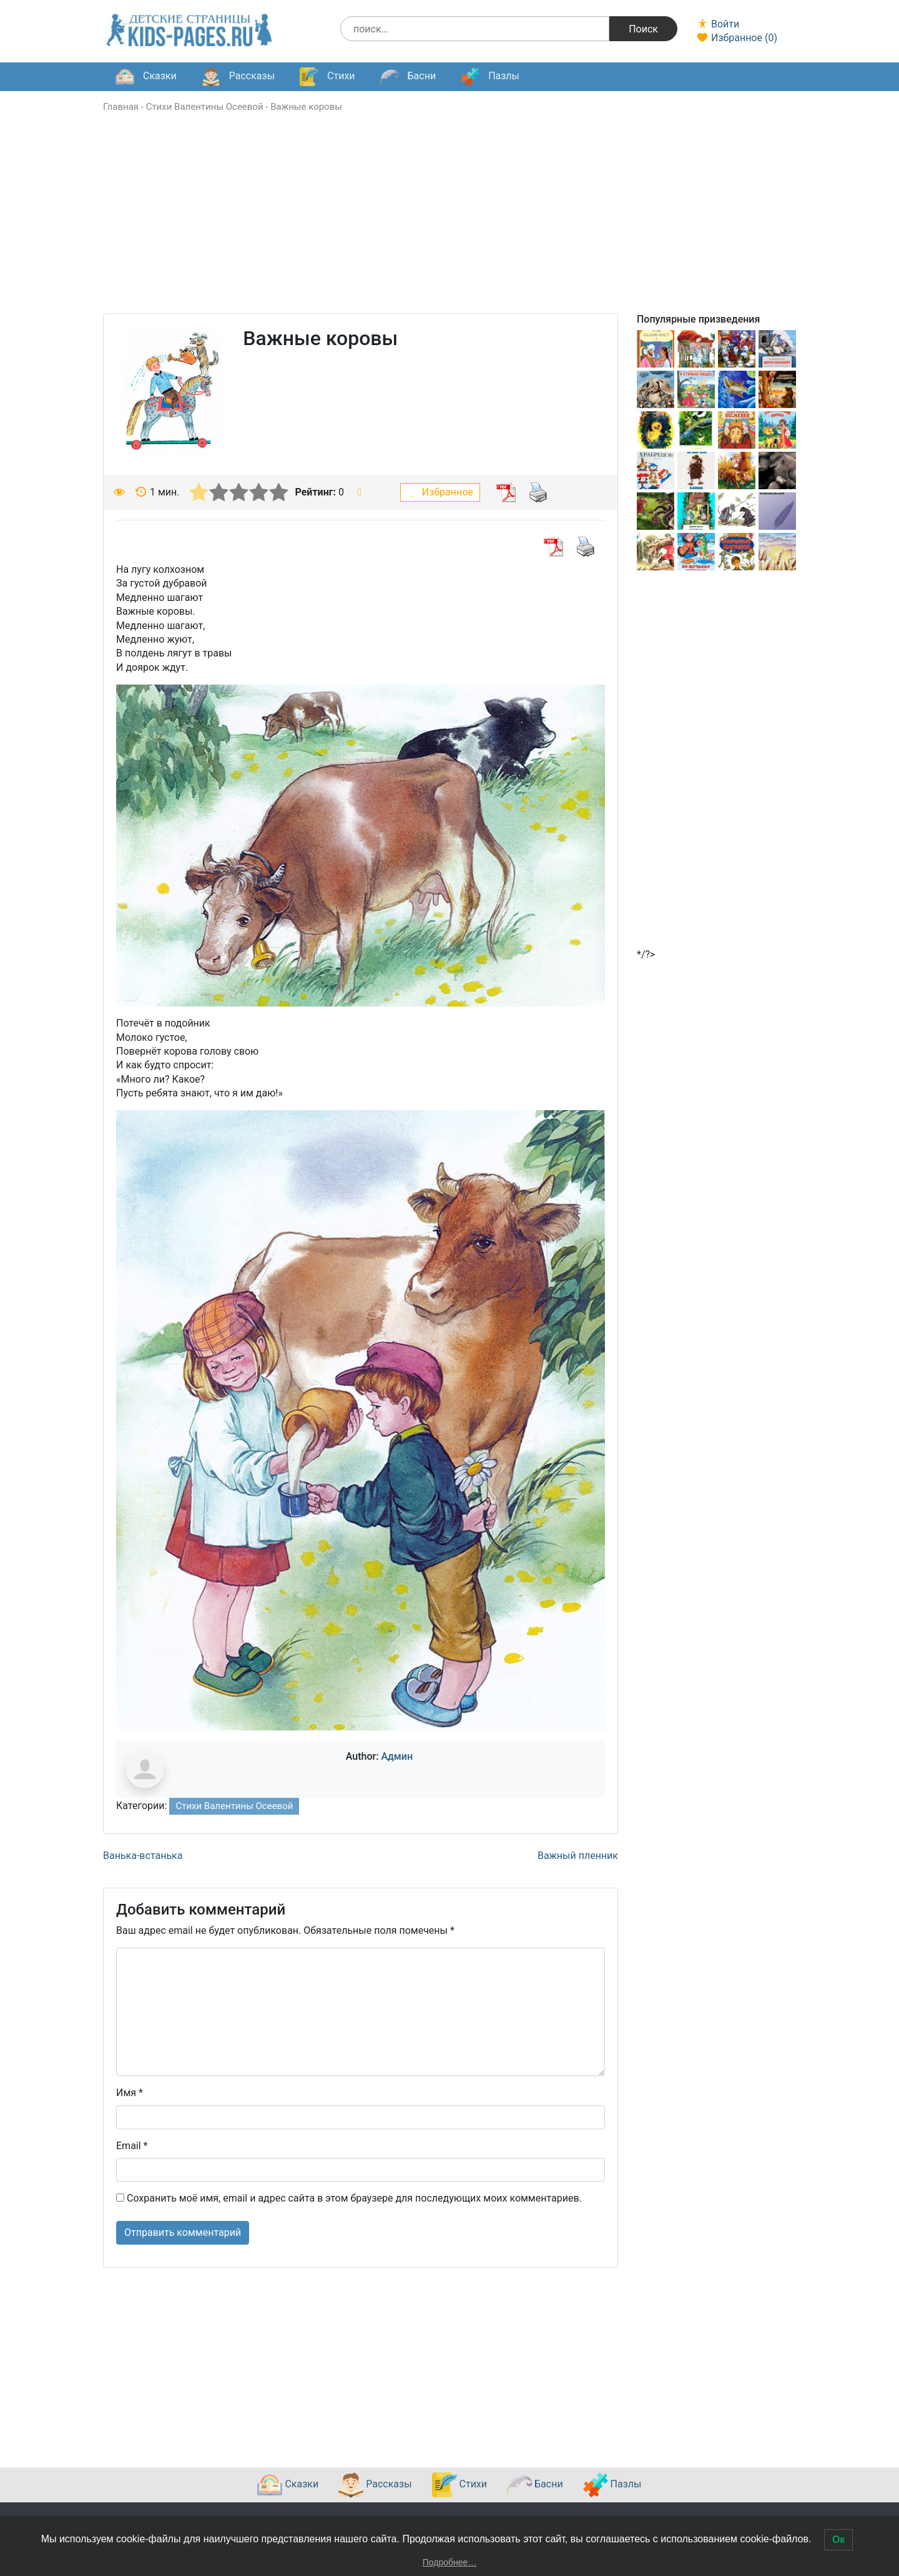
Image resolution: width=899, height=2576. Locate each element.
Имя (129, 2093)
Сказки (146, 76)
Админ (397, 1756)
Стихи (327, 76)
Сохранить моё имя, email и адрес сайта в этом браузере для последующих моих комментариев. (354, 2198)
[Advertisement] (449, 226)
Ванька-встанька (142, 1855)
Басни (408, 76)
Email (131, 2146)
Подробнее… (450, 2562)
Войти (717, 24)
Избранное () (736, 38)
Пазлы (490, 76)
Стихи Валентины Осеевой (204, 106)
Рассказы (238, 76)
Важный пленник (578, 1855)
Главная (121, 106)
